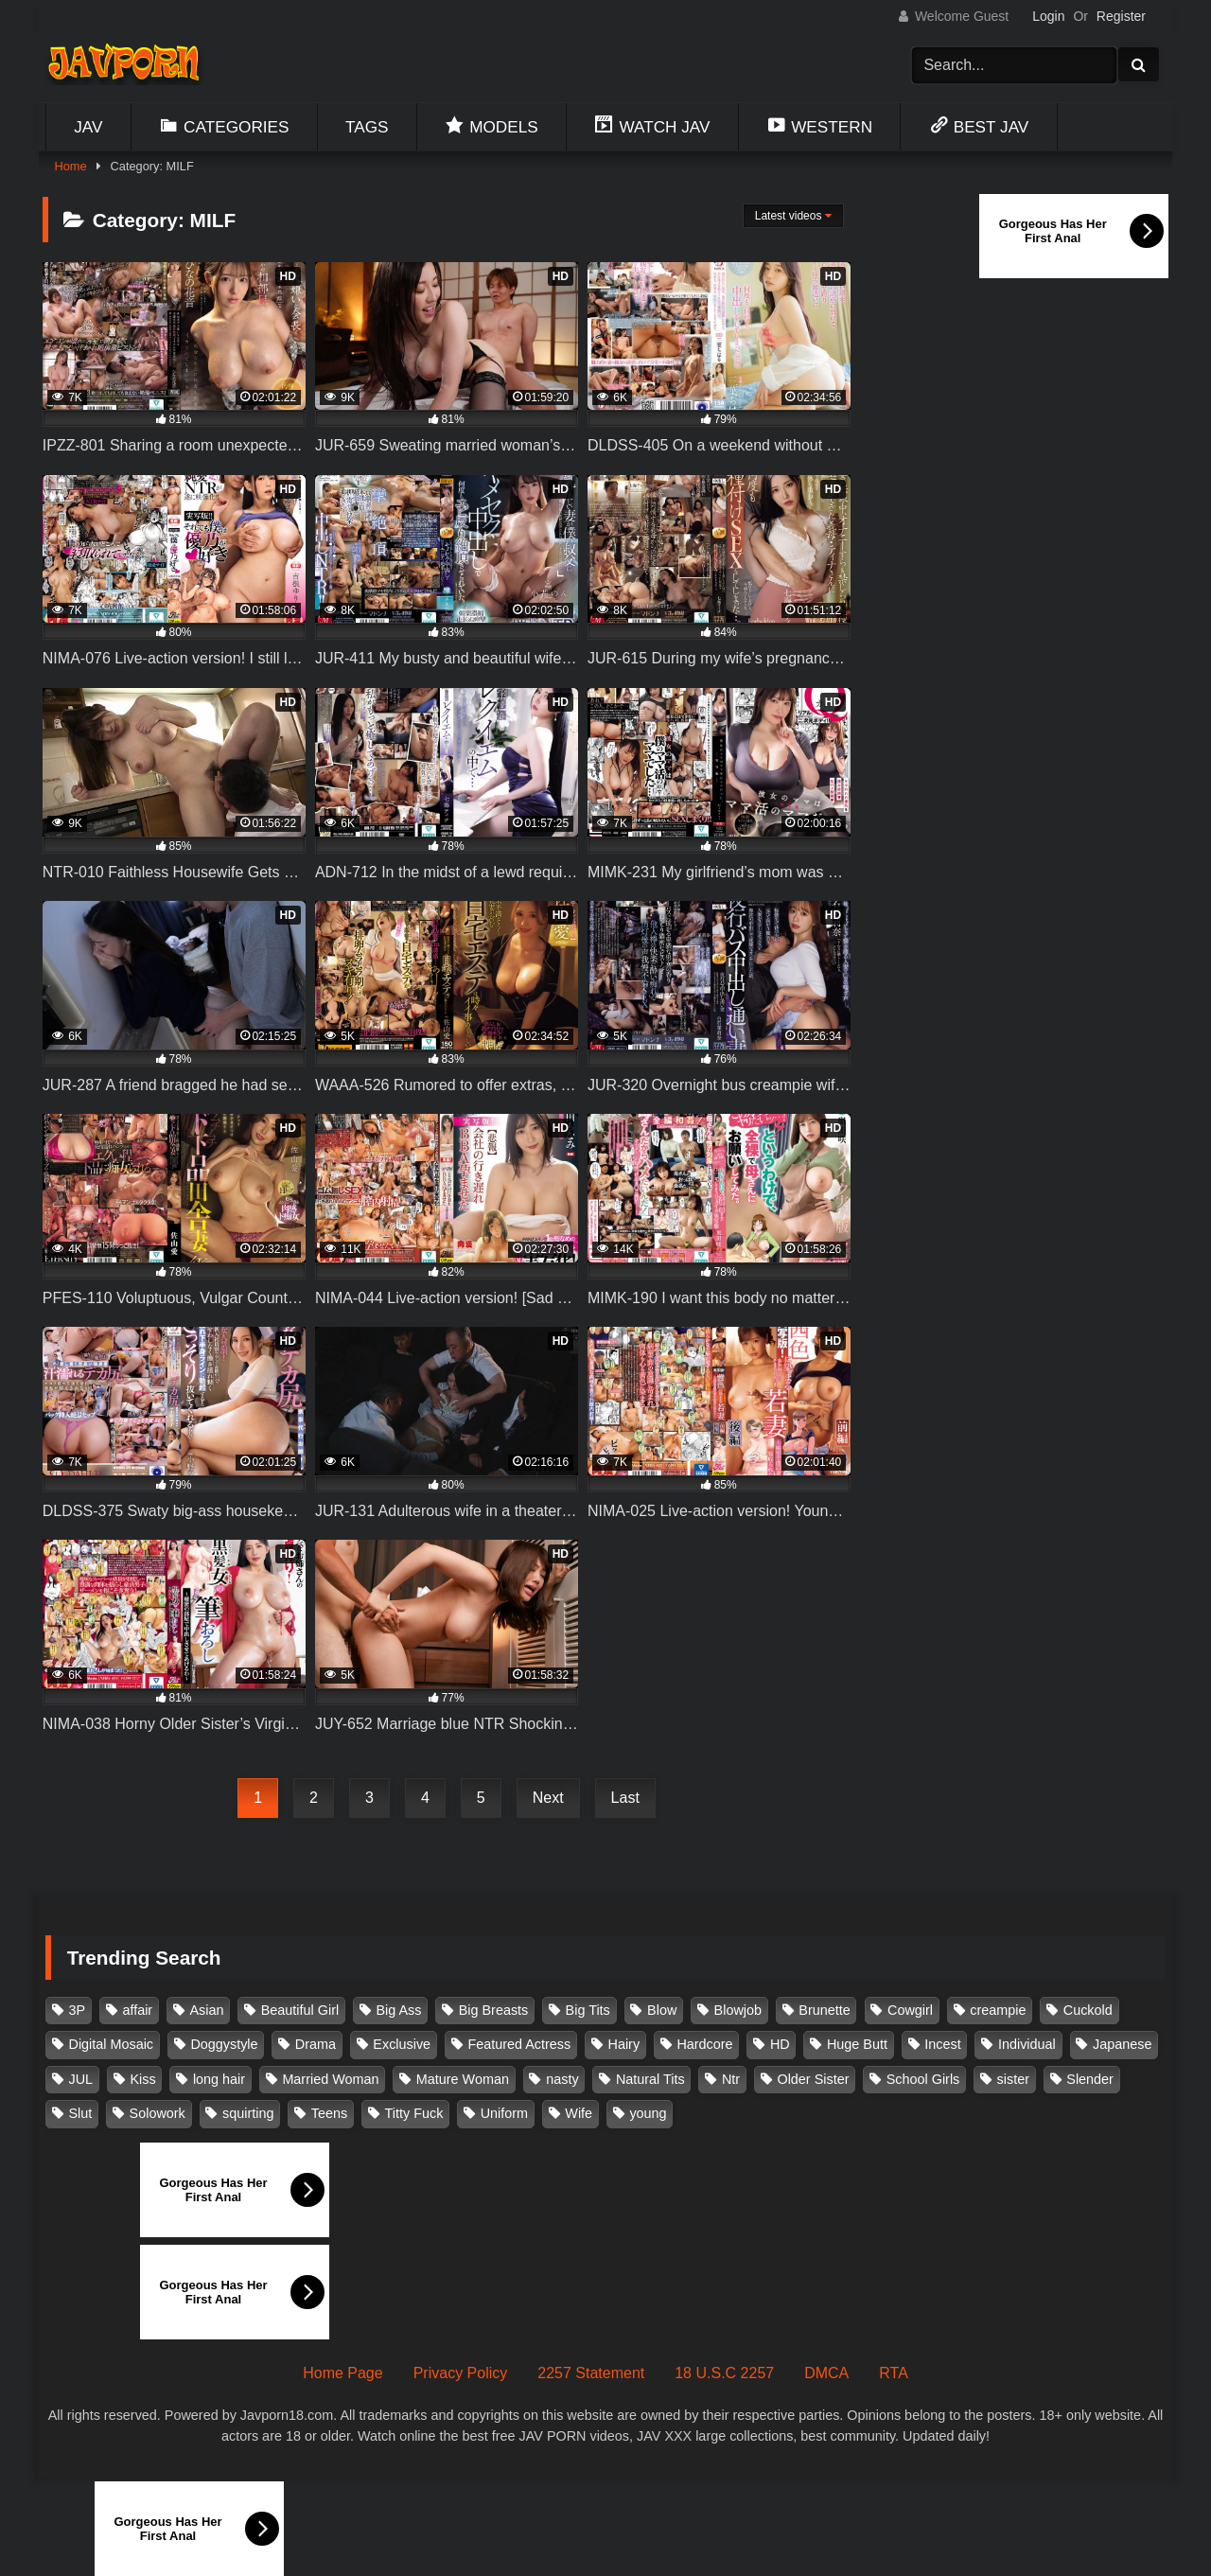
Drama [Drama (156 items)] (315, 2044)
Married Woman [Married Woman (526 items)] (330, 2079)
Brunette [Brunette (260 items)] (824, 2010)
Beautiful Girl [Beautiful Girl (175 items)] (300, 2010)
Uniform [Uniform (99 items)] (504, 2113)
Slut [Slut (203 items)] (81, 2113)
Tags (367, 126)
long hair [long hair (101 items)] (219, 2079)
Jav (88, 126)
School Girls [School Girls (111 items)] (923, 2079)
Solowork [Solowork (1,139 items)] (157, 2113)
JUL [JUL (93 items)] (81, 2079)
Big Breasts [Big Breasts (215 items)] (494, 2010)
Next (548, 1798)
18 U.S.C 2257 (724, 2373)
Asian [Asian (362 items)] (206, 2010)
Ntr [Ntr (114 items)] (731, 2079)
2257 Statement (590, 2373)
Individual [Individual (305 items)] (1027, 2044)
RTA (893, 2373)
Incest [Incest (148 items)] (942, 2044)
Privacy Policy (460, 2373)
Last (625, 1798)
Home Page (343, 2373)
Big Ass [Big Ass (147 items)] (398, 2010)
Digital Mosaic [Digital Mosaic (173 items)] (111, 2044)
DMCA (826, 2373)
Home (70, 166)
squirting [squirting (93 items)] (247, 2113)
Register (1121, 16)
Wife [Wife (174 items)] (578, 2113)
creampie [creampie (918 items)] (998, 2010)
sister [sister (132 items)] (1013, 2079)
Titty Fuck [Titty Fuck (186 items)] (414, 2113)
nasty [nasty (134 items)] (562, 2079)
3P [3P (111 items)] (77, 2010)
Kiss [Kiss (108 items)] (142, 2079)
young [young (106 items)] (647, 2113)
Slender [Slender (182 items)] (1090, 2079)
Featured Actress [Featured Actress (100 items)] (518, 2044)
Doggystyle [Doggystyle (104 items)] (223, 2044)
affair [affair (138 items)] (137, 2010)
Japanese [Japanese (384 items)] (1122, 2044)
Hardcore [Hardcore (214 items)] (704, 2044)
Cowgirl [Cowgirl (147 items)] (910, 2010)
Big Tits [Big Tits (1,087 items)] (588, 2010)
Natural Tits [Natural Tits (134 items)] (650, 2079)
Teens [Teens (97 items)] (329, 2113)
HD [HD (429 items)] (780, 2044)
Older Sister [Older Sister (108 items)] (813, 2079)
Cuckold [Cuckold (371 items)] (1088, 2010)
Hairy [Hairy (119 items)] (624, 2044)
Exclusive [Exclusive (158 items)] (401, 2044)
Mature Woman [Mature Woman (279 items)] (462, 2079)
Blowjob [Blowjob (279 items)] (738, 2010)
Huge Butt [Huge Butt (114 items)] (857, 2044)
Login (1048, 16)
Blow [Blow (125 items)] (661, 2010)
